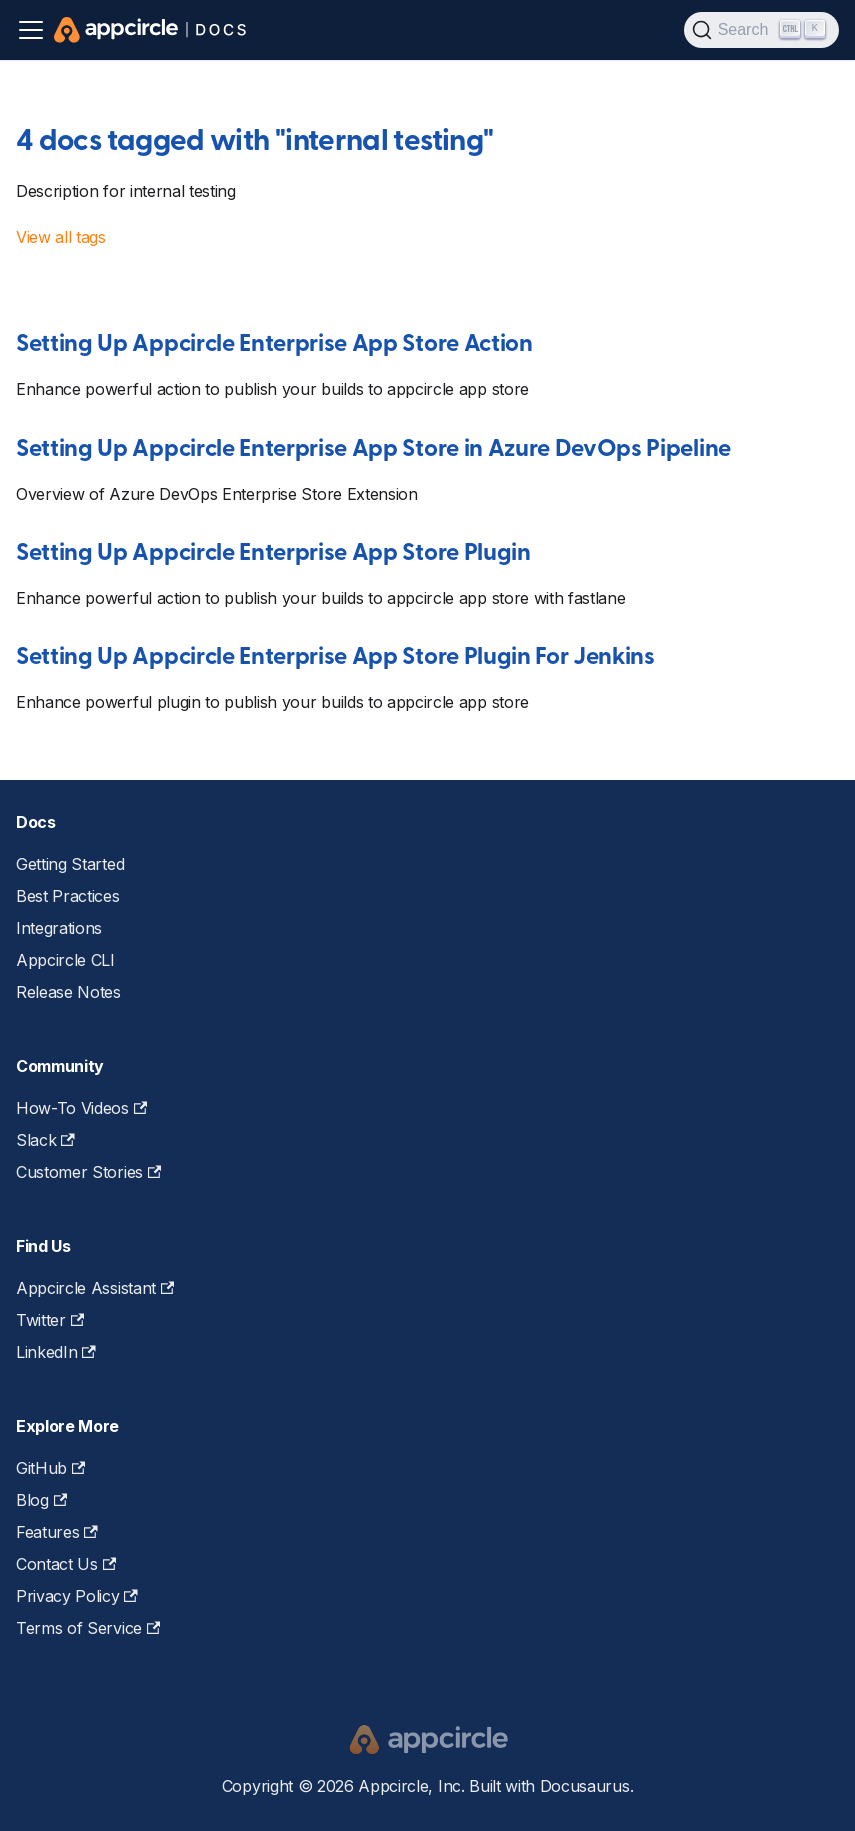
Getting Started (70, 864)
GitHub (50, 1468)
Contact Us (66, 1564)
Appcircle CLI (65, 960)
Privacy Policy (77, 1596)
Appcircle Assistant (95, 1288)
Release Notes (68, 992)
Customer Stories (88, 1172)
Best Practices (68, 896)
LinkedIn (56, 1352)
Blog (41, 1500)
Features (57, 1532)
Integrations (59, 928)
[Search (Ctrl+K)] (761, 30)
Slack (45, 1140)
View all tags (61, 237)
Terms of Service (88, 1628)
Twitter (50, 1320)
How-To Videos (81, 1108)
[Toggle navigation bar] (31, 30)
